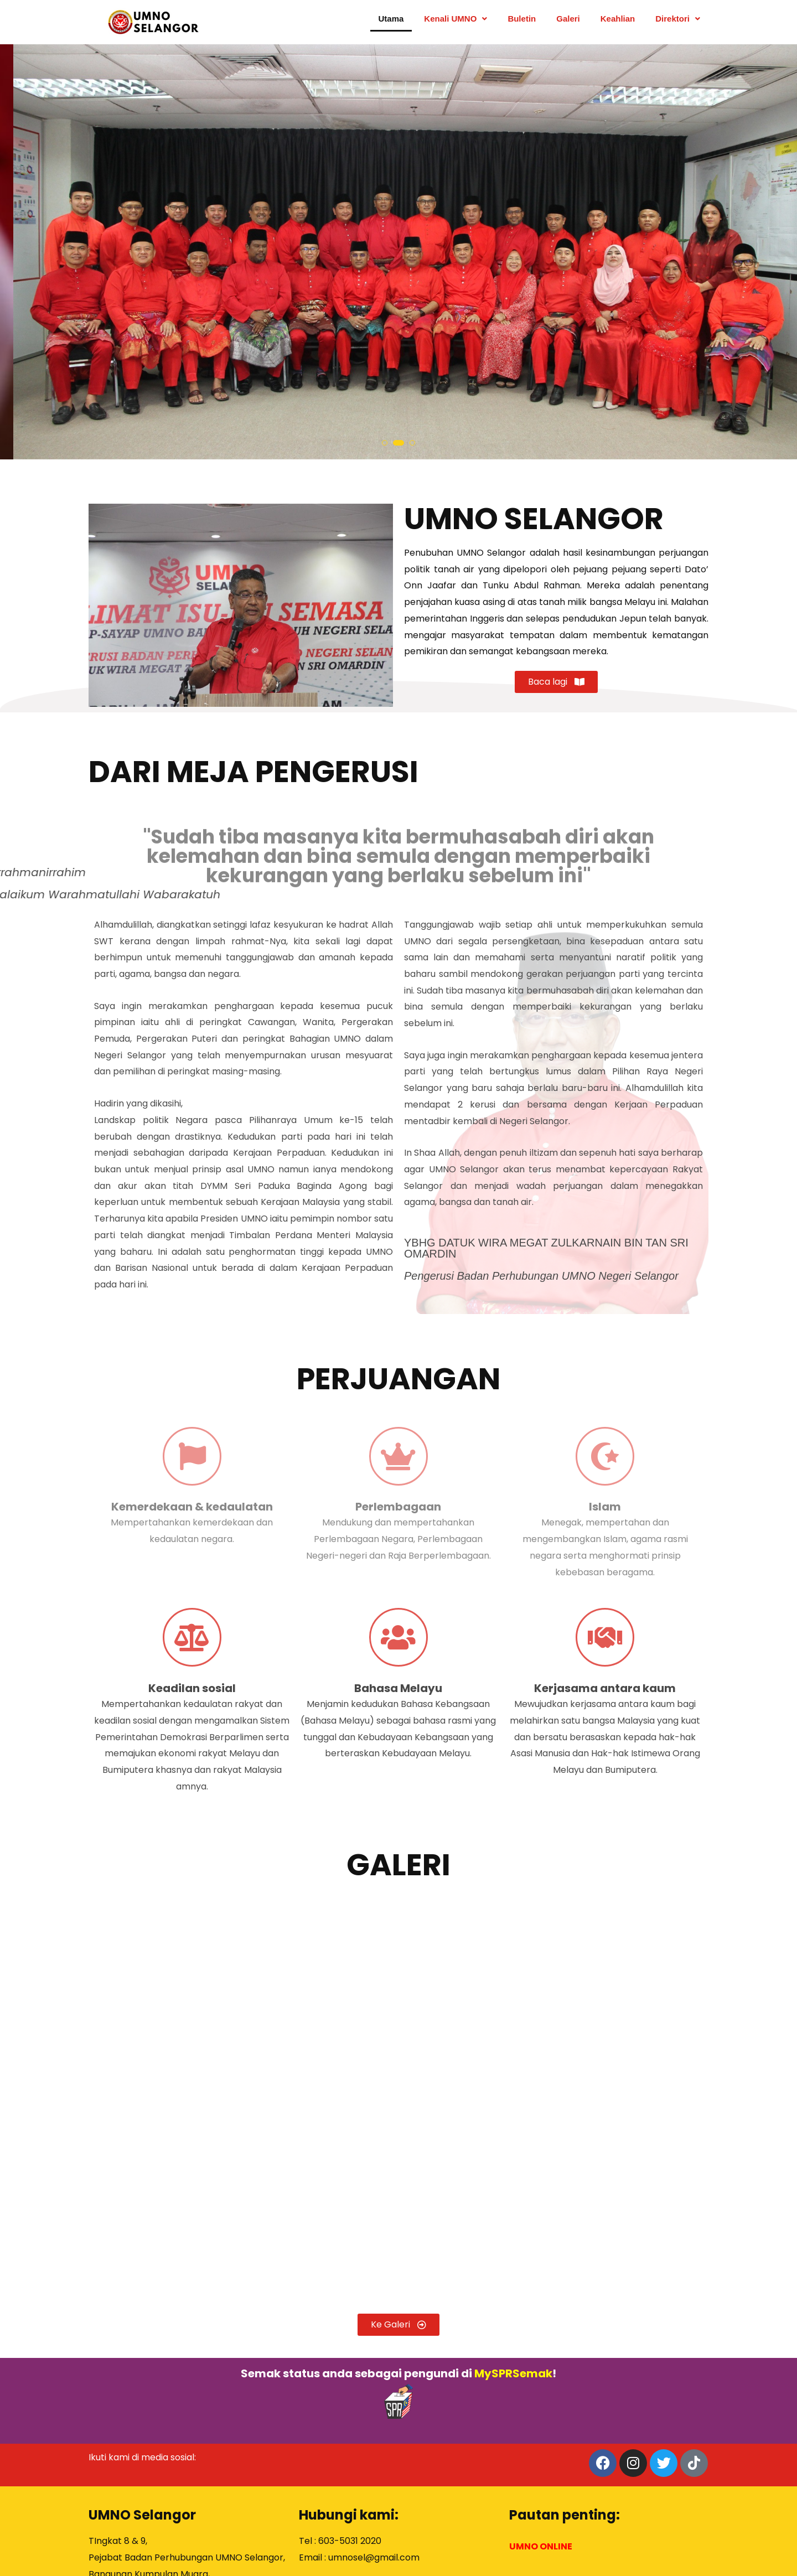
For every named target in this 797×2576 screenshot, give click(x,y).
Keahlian (618, 22)
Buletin (522, 22)
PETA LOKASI (117, 2503)
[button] (387, 443)
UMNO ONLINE (540, 2411)
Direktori (677, 22)
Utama (391, 22)
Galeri (568, 22)
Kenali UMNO (455, 22)
